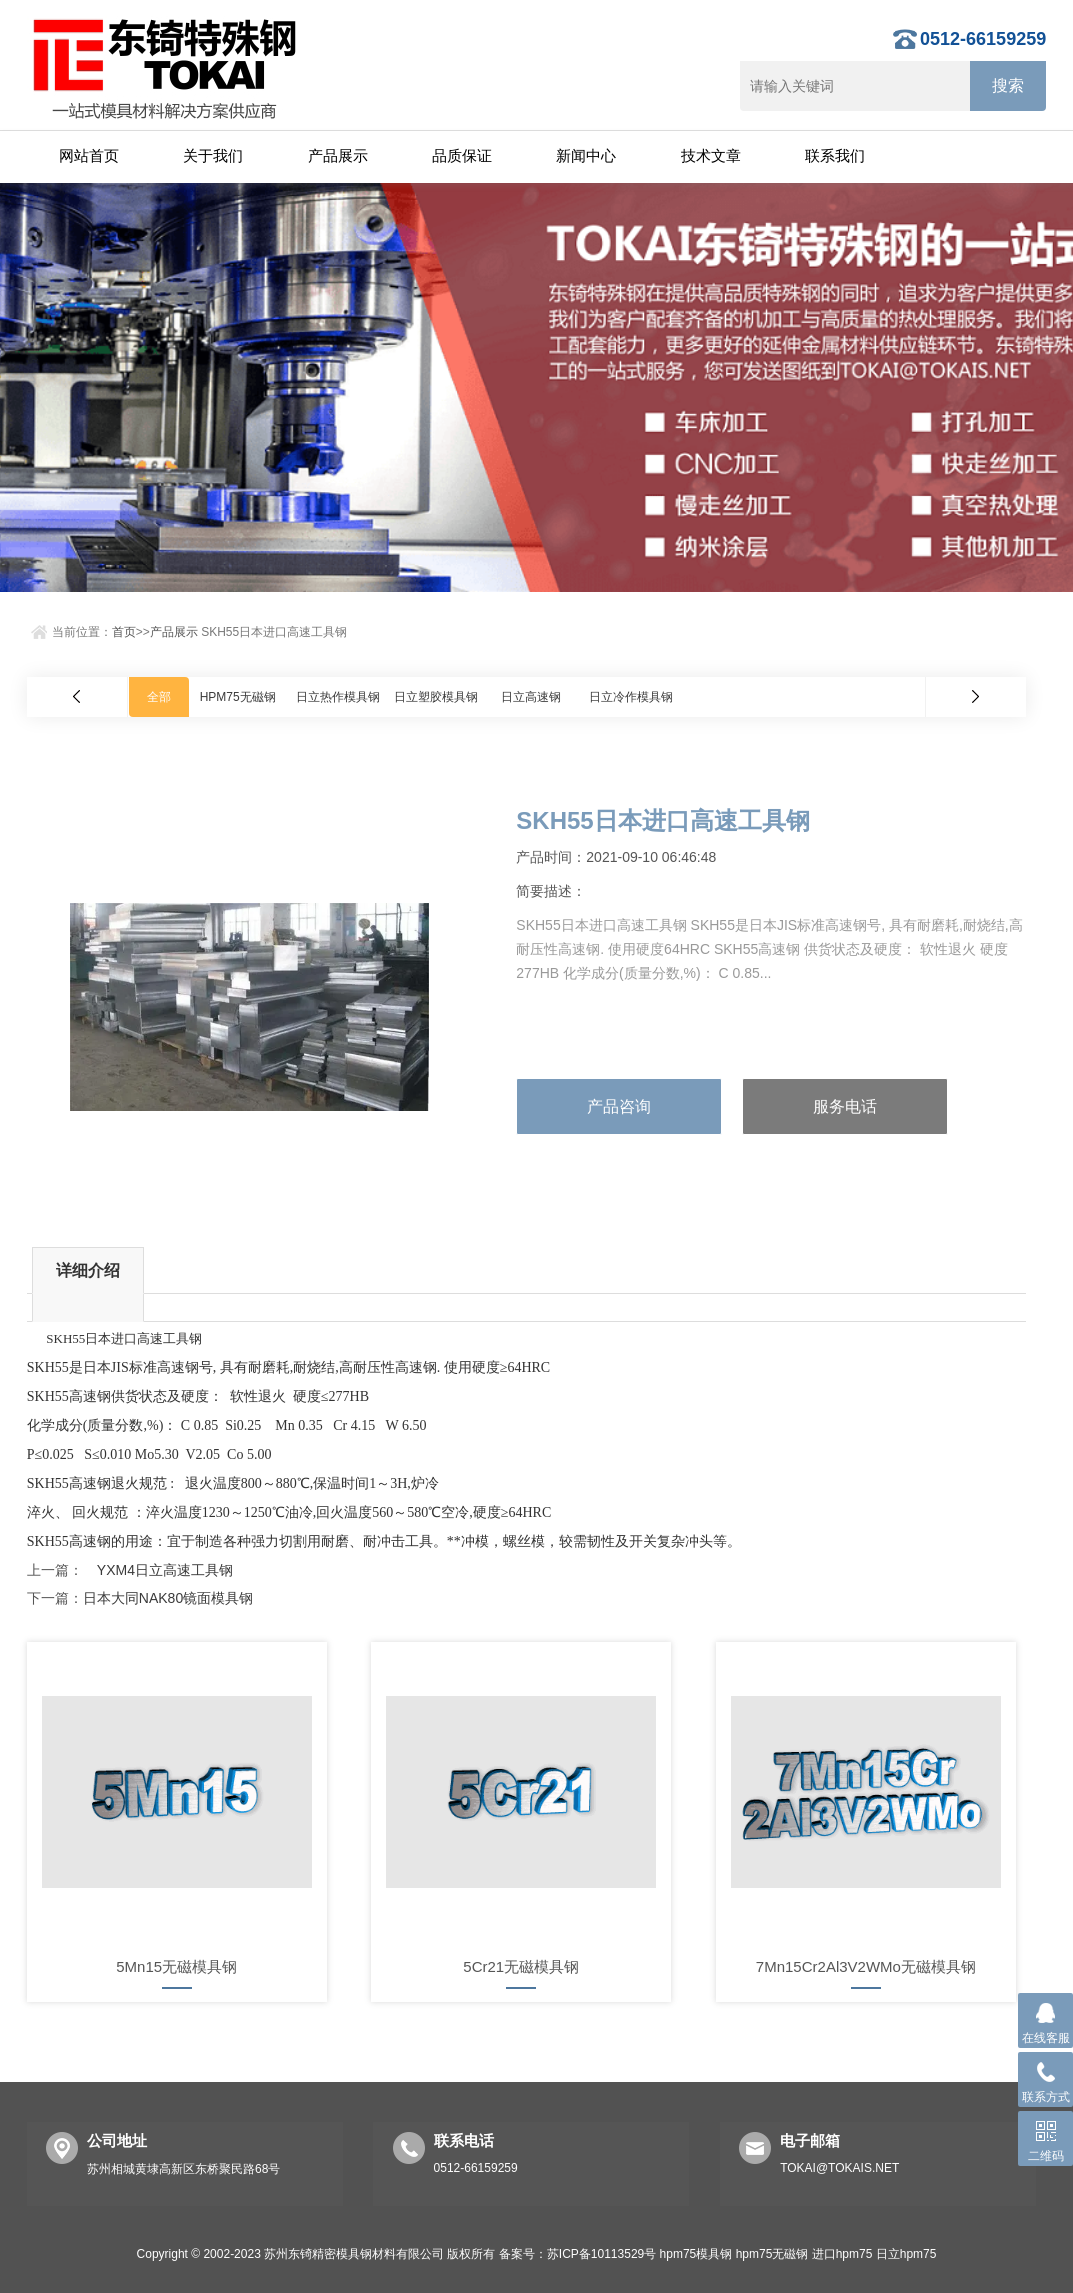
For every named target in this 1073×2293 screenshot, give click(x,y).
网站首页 (89, 155)
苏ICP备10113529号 (601, 2254)
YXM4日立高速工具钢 (158, 1570)
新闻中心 (586, 155)
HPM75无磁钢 (238, 697)
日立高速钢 (531, 697)
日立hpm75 (906, 2254)
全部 (159, 697)
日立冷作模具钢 (631, 697)
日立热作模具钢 (338, 697)
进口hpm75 (842, 2254)
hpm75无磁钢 (772, 2254)
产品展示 (338, 155)
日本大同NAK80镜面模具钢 (168, 1598)
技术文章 (711, 155)
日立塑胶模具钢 (436, 697)
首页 (124, 632)
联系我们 (835, 155)
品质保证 (462, 155)
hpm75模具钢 (696, 2254)
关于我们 (213, 155)
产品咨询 (619, 1106)
